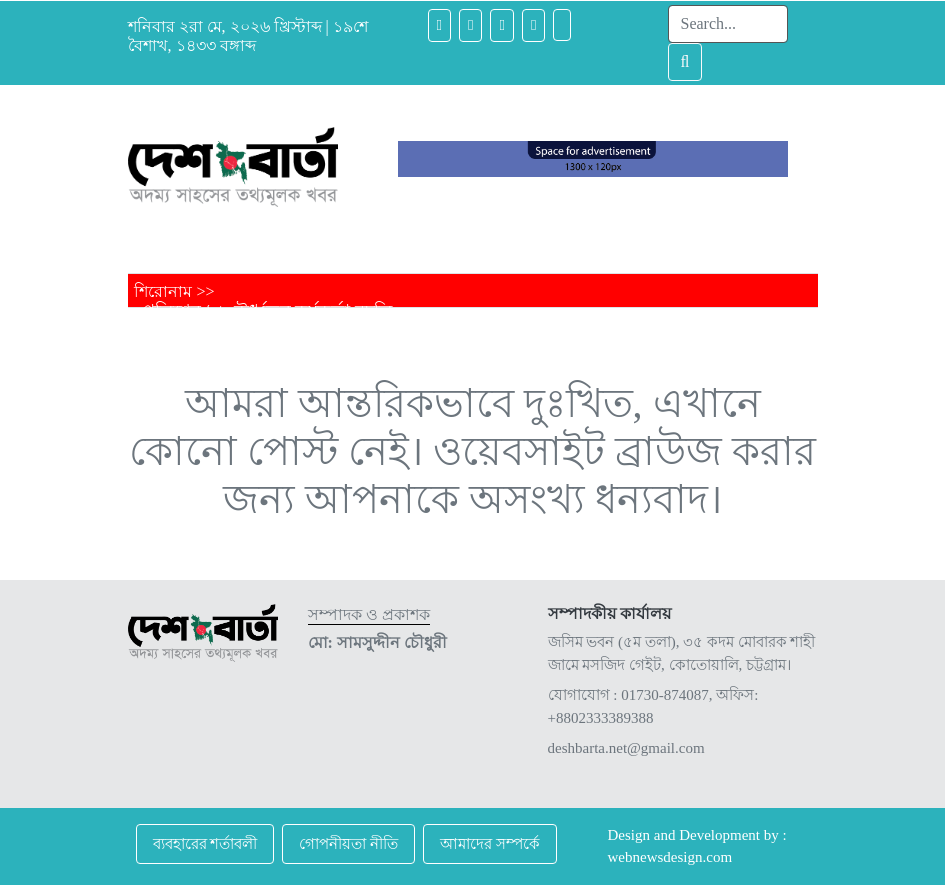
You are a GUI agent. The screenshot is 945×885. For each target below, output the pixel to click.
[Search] (728, 24)
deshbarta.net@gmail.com (626, 748)
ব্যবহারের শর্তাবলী (205, 844)
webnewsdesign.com (670, 857)
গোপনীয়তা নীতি (348, 844)
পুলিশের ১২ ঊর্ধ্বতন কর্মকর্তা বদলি (267, 311)
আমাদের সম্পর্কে (490, 844)
